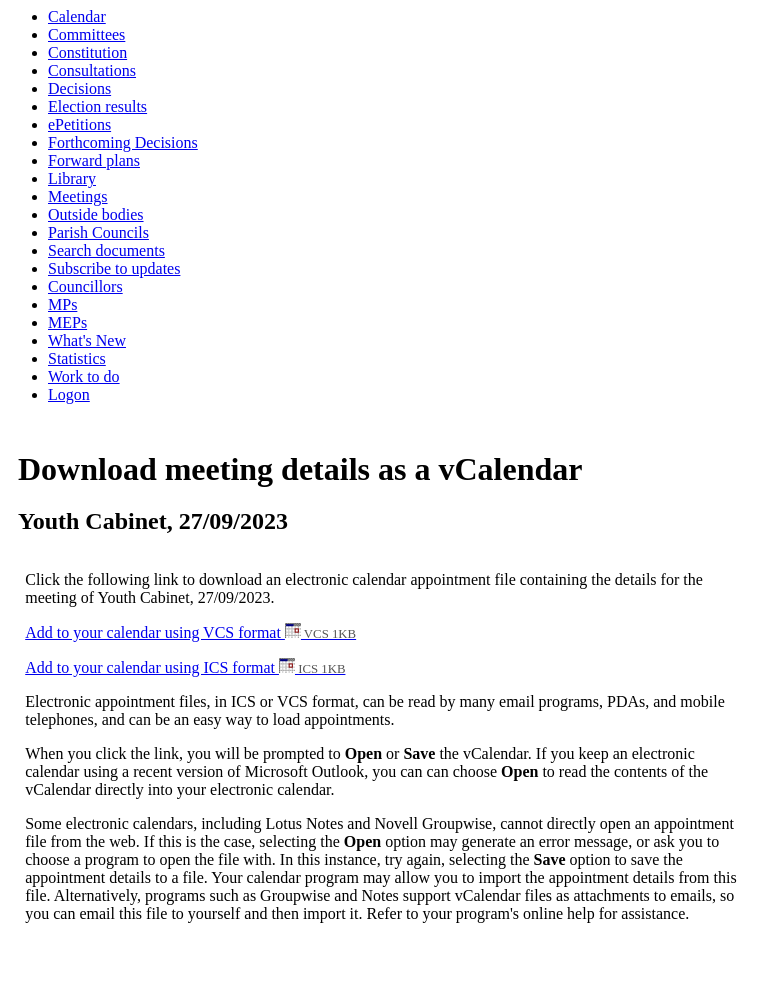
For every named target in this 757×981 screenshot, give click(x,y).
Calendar (77, 16)
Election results (97, 106)
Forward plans (94, 160)
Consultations (92, 70)
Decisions (79, 88)
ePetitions (79, 124)
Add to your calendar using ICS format (185, 667)
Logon (69, 394)
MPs (62, 304)
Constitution (87, 52)
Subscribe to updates (114, 268)
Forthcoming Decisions (123, 142)
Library (72, 178)
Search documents (106, 250)
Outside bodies (96, 214)
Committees (86, 34)
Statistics (77, 358)
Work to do (84, 376)
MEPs (67, 322)
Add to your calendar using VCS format (190, 632)
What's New (87, 340)
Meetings (78, 196)
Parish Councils (98, 232)
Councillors (85, 286)
